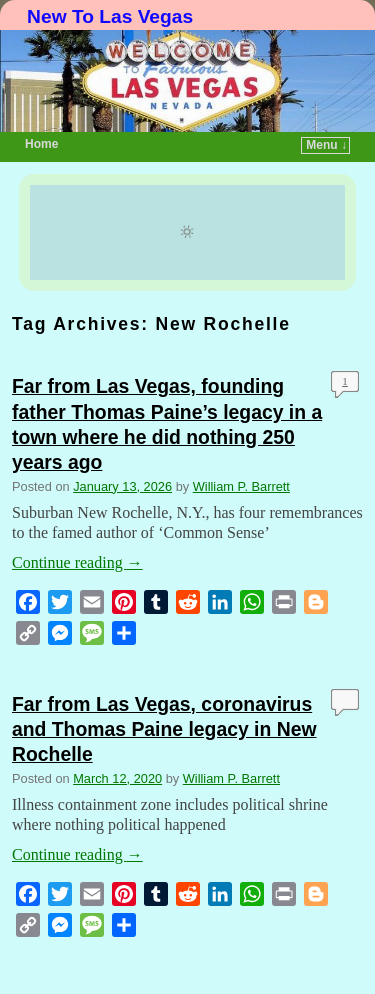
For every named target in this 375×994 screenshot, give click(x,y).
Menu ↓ (326, 145)
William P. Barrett (241, 486)
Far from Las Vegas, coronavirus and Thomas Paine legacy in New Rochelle (164, 729)
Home (41, 144)
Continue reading (77, 562)
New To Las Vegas (110, 16)
